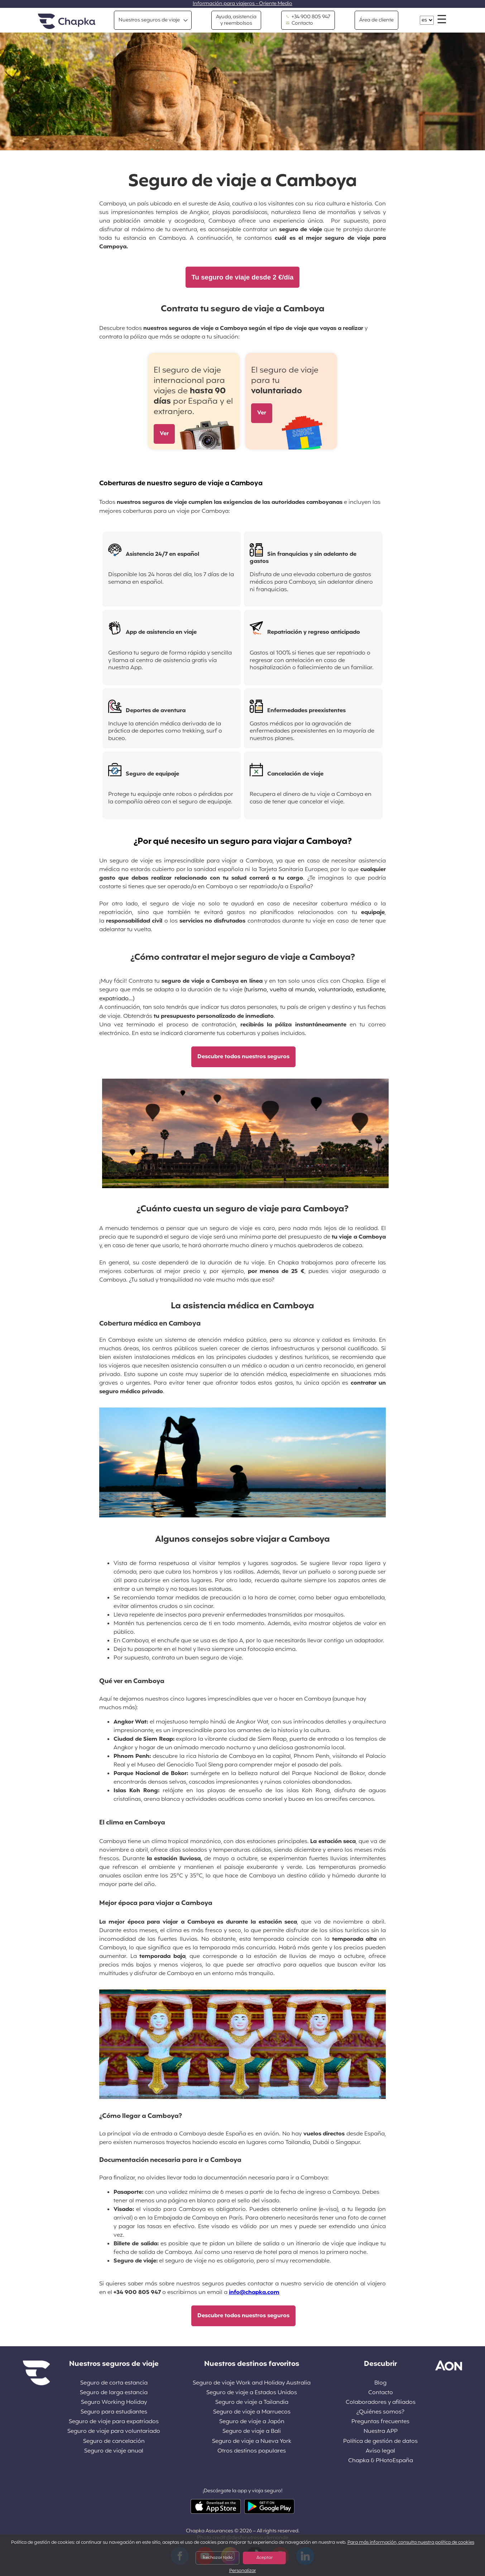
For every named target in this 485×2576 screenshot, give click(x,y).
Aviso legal (380, 2451)
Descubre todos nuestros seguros (243, 1057)
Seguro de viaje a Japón (251, 2422)
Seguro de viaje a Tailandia (251, 2402)
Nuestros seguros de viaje (149, 20)
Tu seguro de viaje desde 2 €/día (243, 277)
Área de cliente (376, 20)
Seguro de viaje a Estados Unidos (251, 2393)
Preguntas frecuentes (380, 2422)
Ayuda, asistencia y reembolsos (236, 20)
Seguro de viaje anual (113, 2451)
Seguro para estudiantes (114, 2412)
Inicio (66, 22)
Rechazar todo (217, 2558)
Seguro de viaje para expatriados (114, 2422)
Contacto (299, 23)
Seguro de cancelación (114, 2441)
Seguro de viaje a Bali (251, 2431)
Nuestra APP (381, 2431)
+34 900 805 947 (308, 17)
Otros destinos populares (251, 2451)
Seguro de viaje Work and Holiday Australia (252, 2383)
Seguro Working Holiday (114, 2402)
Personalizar (242, 2571)
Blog (380, 2383)
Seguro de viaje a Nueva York (251, 2441)
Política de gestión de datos (380, 2441)
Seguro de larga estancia (114, 2393)
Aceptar (264, 2558)
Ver (164, 433)
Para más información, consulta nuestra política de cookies (410, 2542)
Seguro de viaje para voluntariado (113, 2431)
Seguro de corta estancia (114, 2383)
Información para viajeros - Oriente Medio (242, 4)
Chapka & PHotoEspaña (380, 2461)
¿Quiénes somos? (380, 2412)
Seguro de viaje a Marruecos (251, 2412)
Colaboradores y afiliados (381, 2402)
